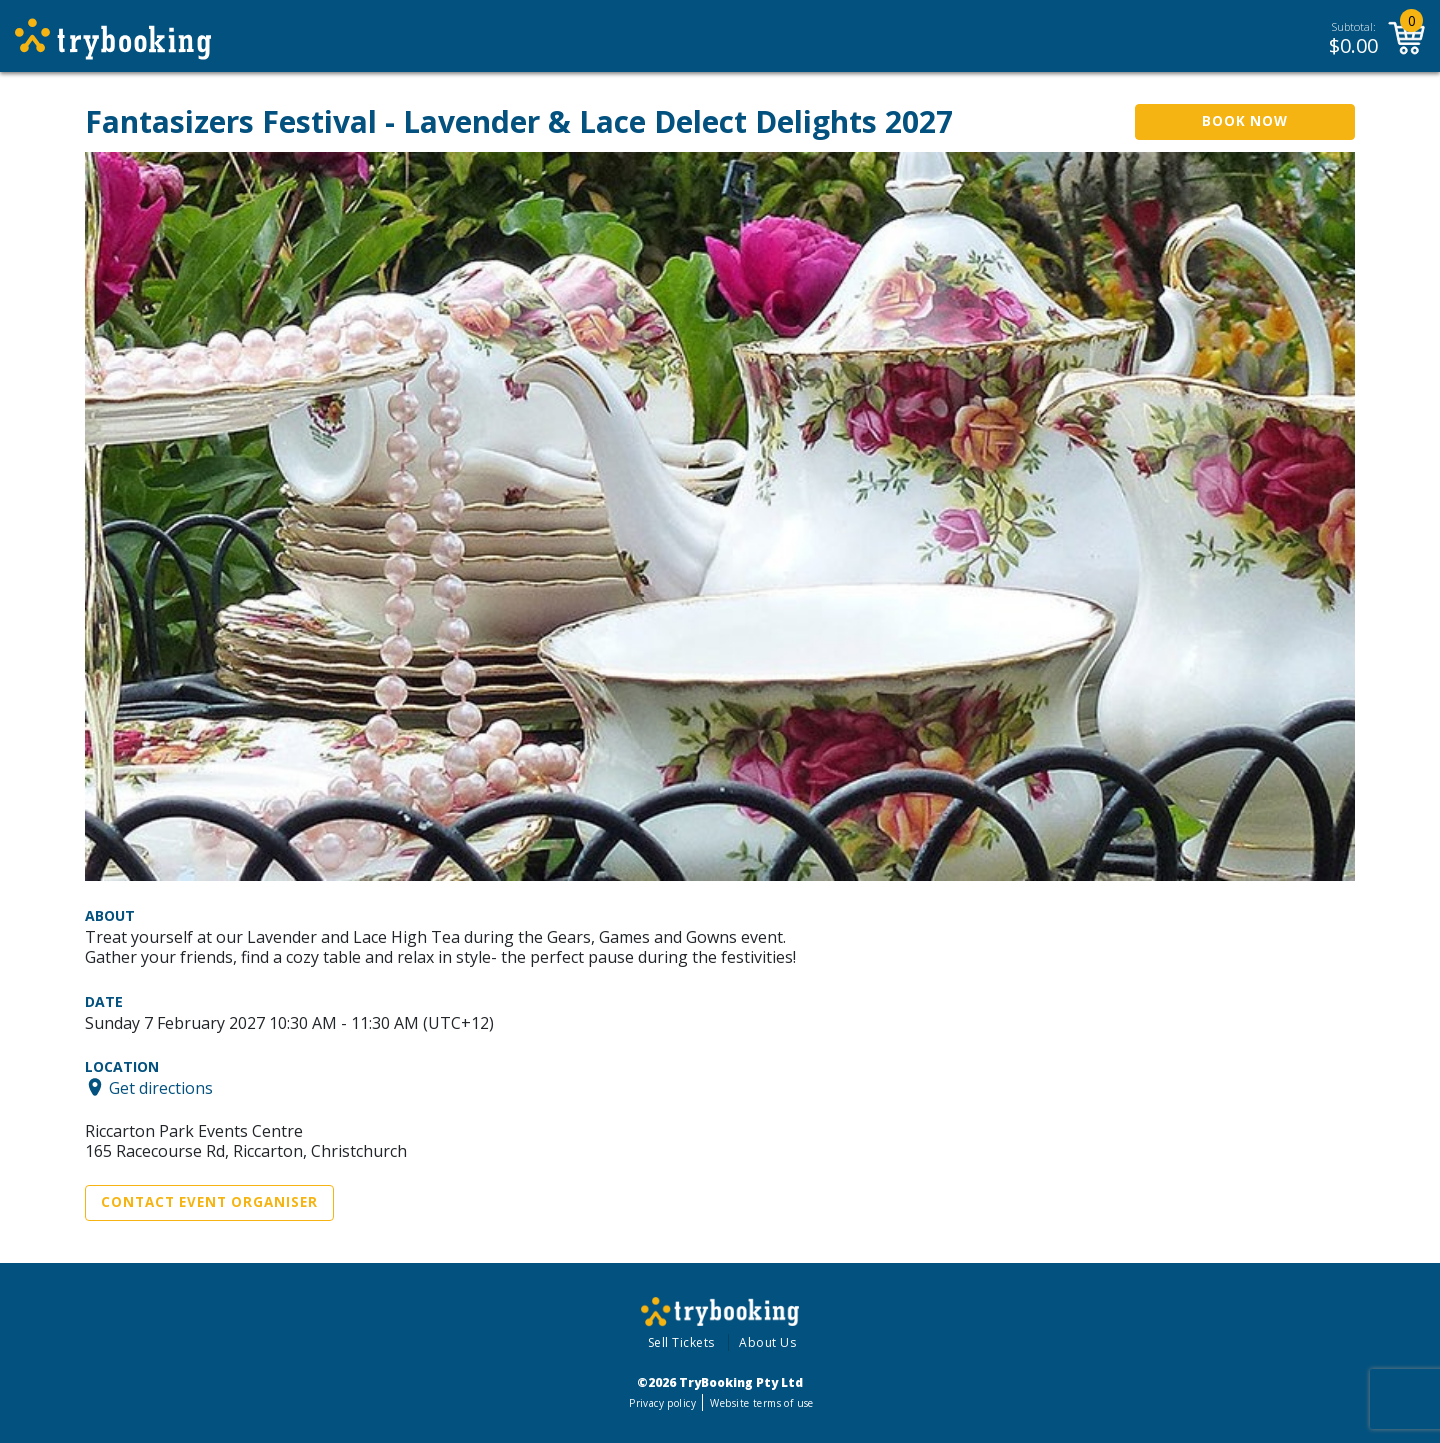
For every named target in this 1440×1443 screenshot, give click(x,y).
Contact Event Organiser (209, 1202)
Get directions (161, 1087)
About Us (767, 1342)
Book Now (1245, 121)
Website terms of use (761, 1403)
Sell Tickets (681, 1342)
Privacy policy (662, 1403)
